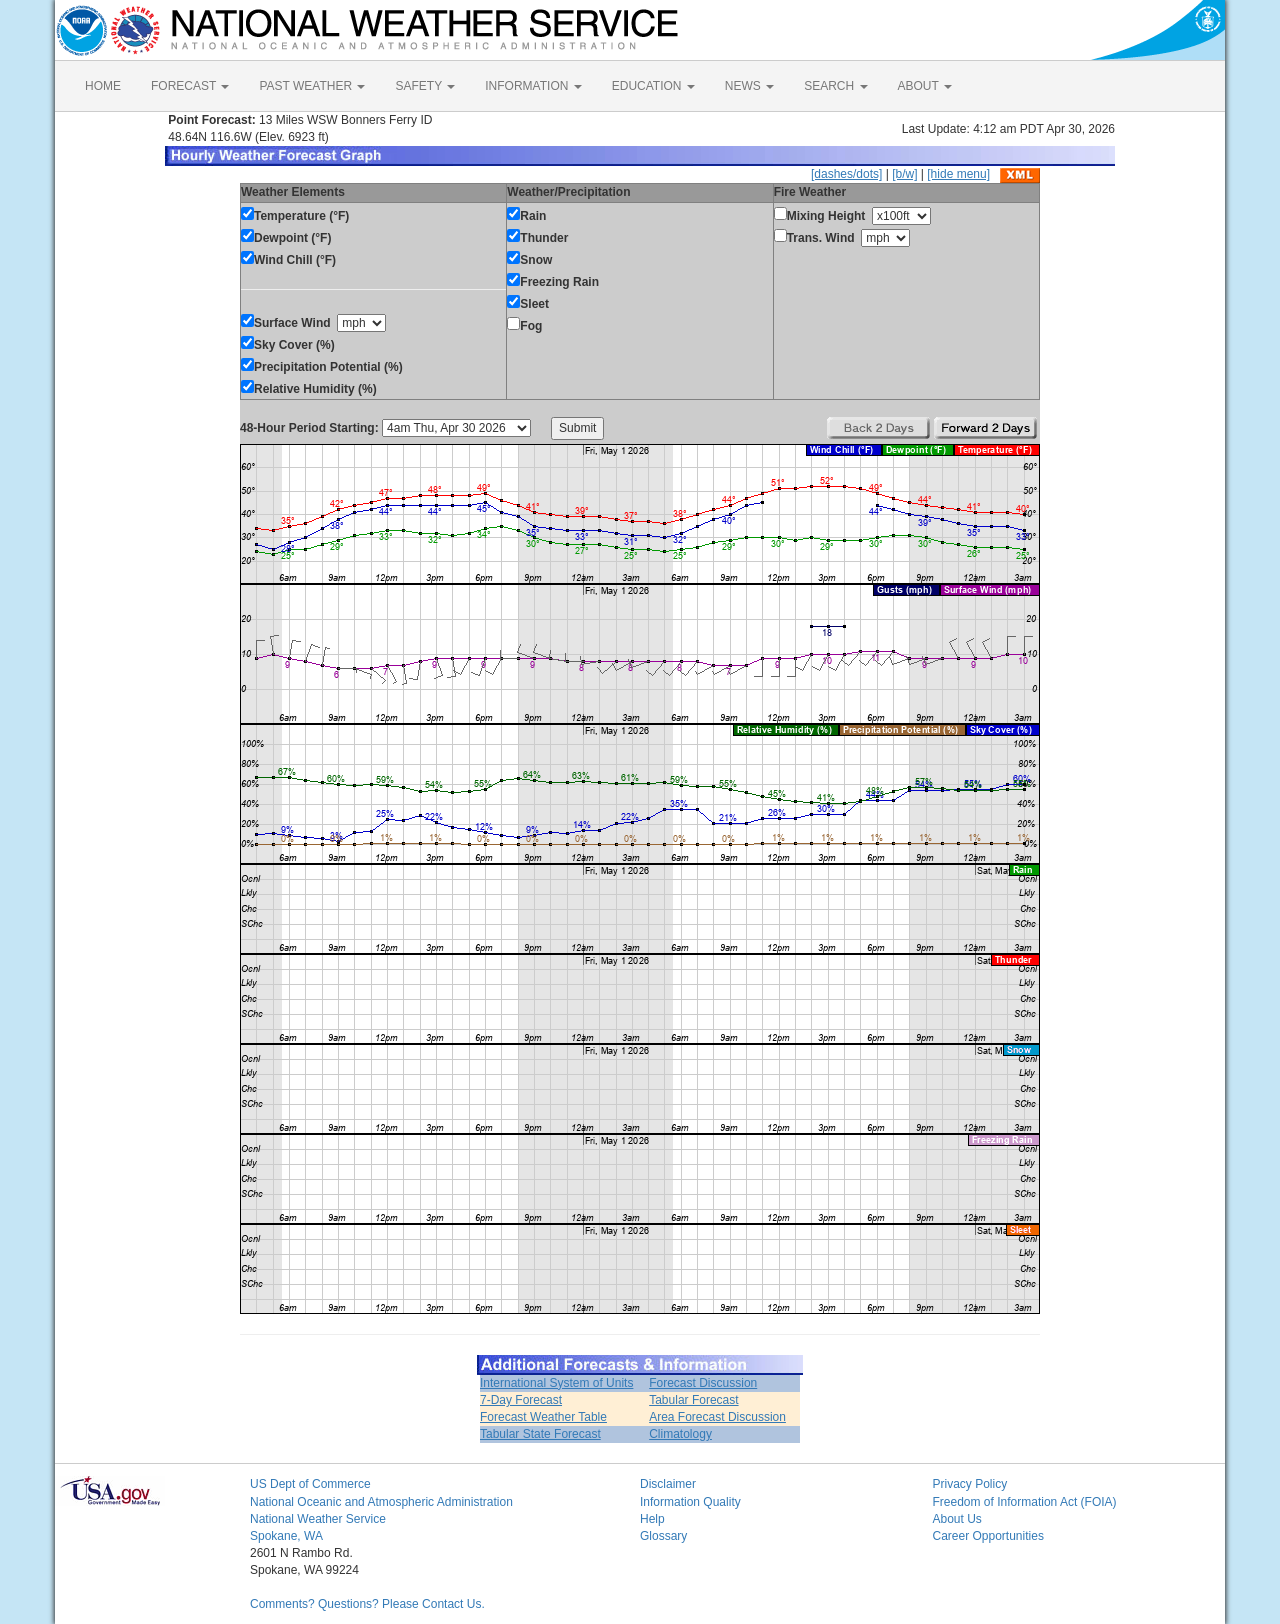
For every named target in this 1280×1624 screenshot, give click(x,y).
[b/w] (904, 174)
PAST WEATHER (312, 86)
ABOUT (925, 86)
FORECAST (190, 86)
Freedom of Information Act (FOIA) (1025, 1502)
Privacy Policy (970, 1484)
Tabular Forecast (693, 1400)
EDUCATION (653, 86)
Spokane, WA (286, 1536)
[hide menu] (958, 174)
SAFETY (425, 86)
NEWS (749, 86)
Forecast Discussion (703, 1383)
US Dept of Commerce (310, 1484)
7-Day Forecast (521, 1400)
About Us (957, 1519)
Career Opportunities (988, 1536)
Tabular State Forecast (540, 1434)
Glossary (663, 1536)
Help (652, 1519)
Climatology (680, 1434)
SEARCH (835, 86)
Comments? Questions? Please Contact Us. (367, 1604)
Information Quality (690, 1502)
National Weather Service (318, 1519)
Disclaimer (668, 1484)
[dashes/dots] (846, 174)
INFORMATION (533, 86)
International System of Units (556, 1383)
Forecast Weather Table (543, 1417)
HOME (103, 86)
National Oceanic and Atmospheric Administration (381, 1502)
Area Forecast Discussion (717, 1417)
